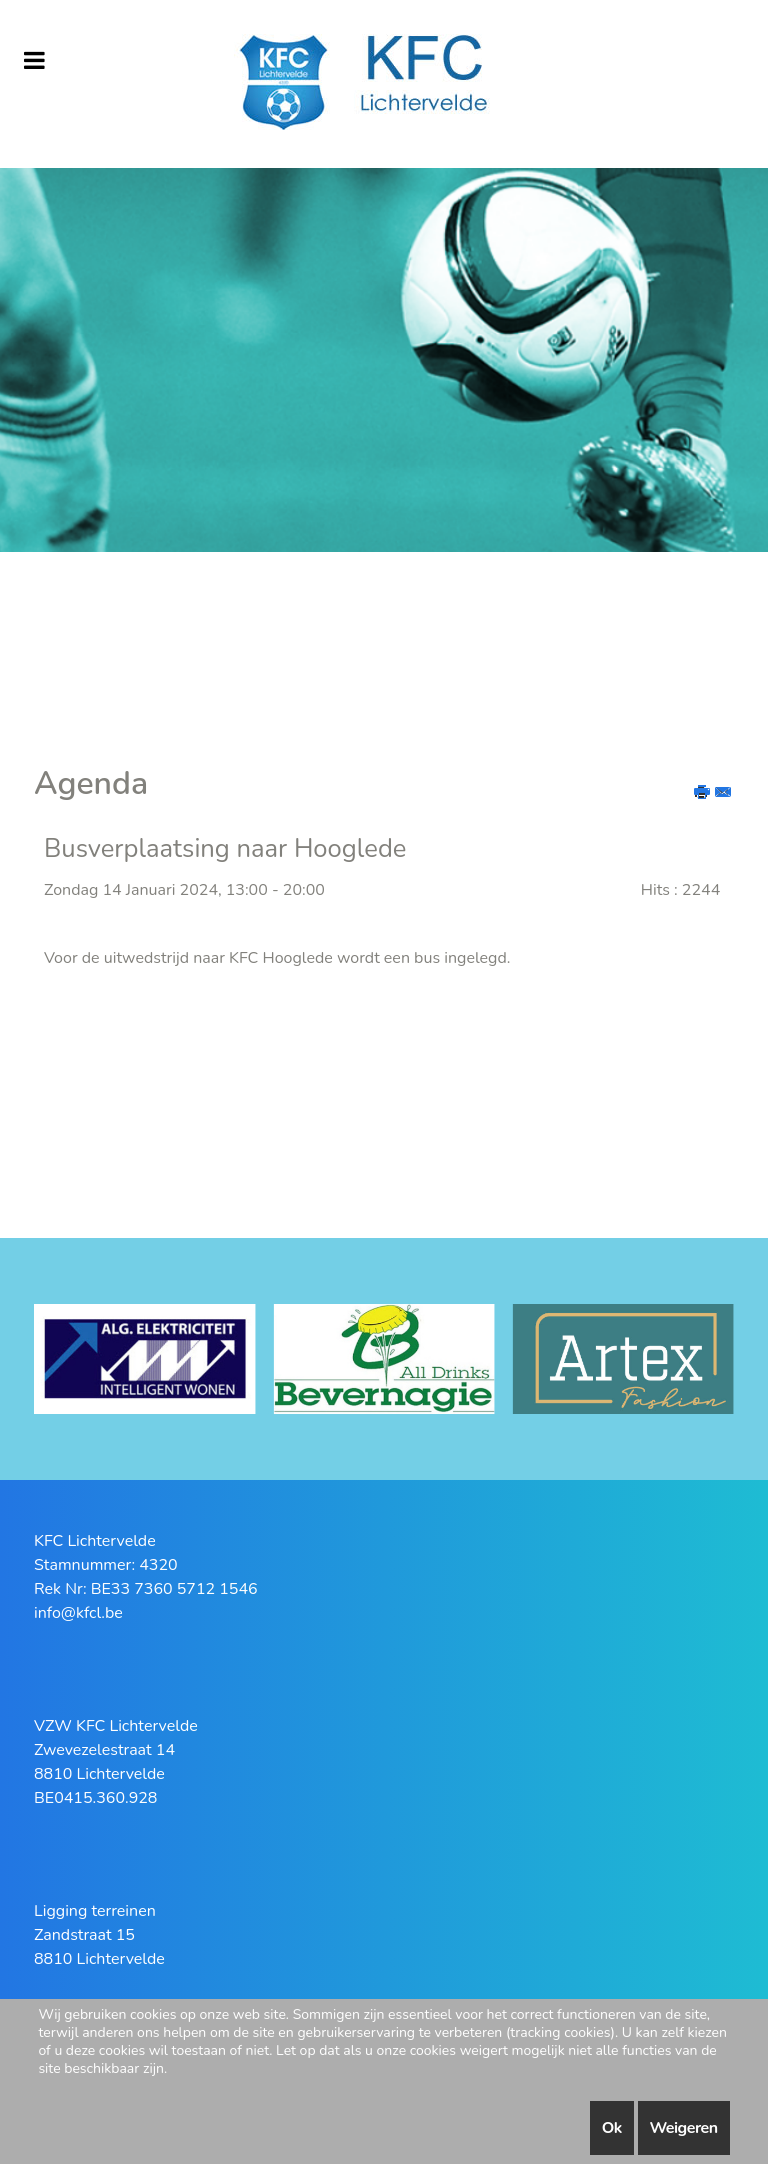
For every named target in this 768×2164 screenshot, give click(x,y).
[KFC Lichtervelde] (384, 84)
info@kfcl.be (78, 1613)
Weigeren (684, 2128)
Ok (612, 2128)
